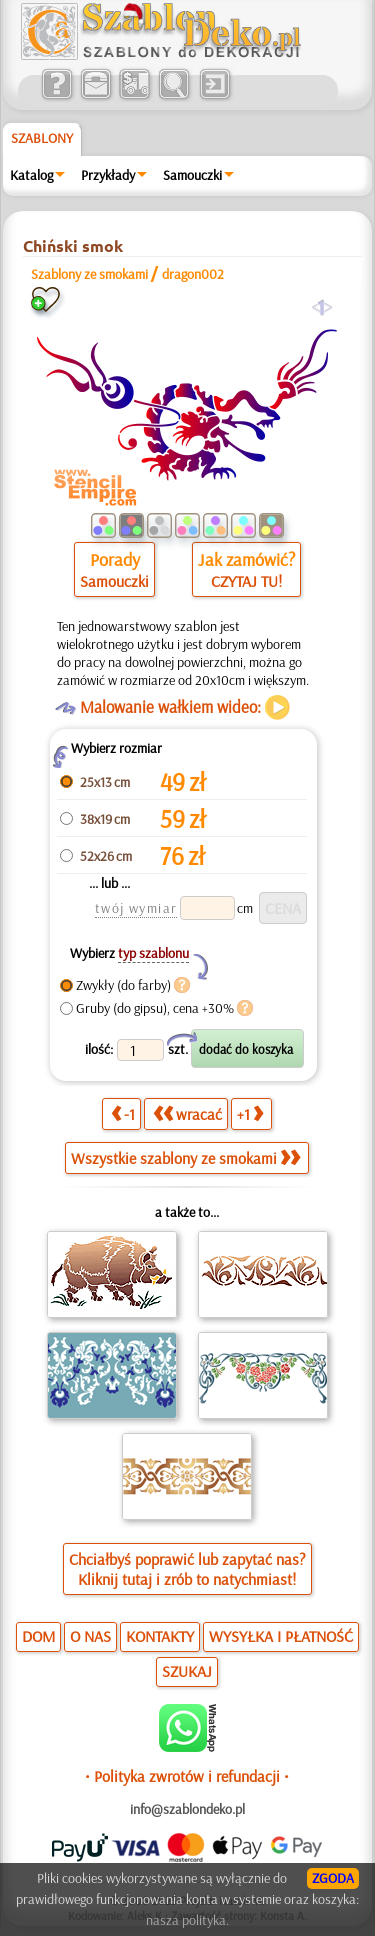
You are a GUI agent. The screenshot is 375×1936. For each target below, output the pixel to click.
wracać (187, 1114)
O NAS (90, 1636)
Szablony (42, 138)
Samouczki (192, 175)
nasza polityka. (187, 1920)
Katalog (31, 175)
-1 (123, 1114)
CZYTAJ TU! (246, 581)
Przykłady (108, 175)
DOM (38, 1636)
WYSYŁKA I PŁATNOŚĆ (281, 1636)
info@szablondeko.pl (187, 1809)
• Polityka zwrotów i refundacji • (187, 1776)
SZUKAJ (187, 1671)
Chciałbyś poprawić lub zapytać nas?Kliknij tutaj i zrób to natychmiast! (187, 1569)
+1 (250, 1114)
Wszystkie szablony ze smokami (185, 1158)
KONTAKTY (160, 1636)
